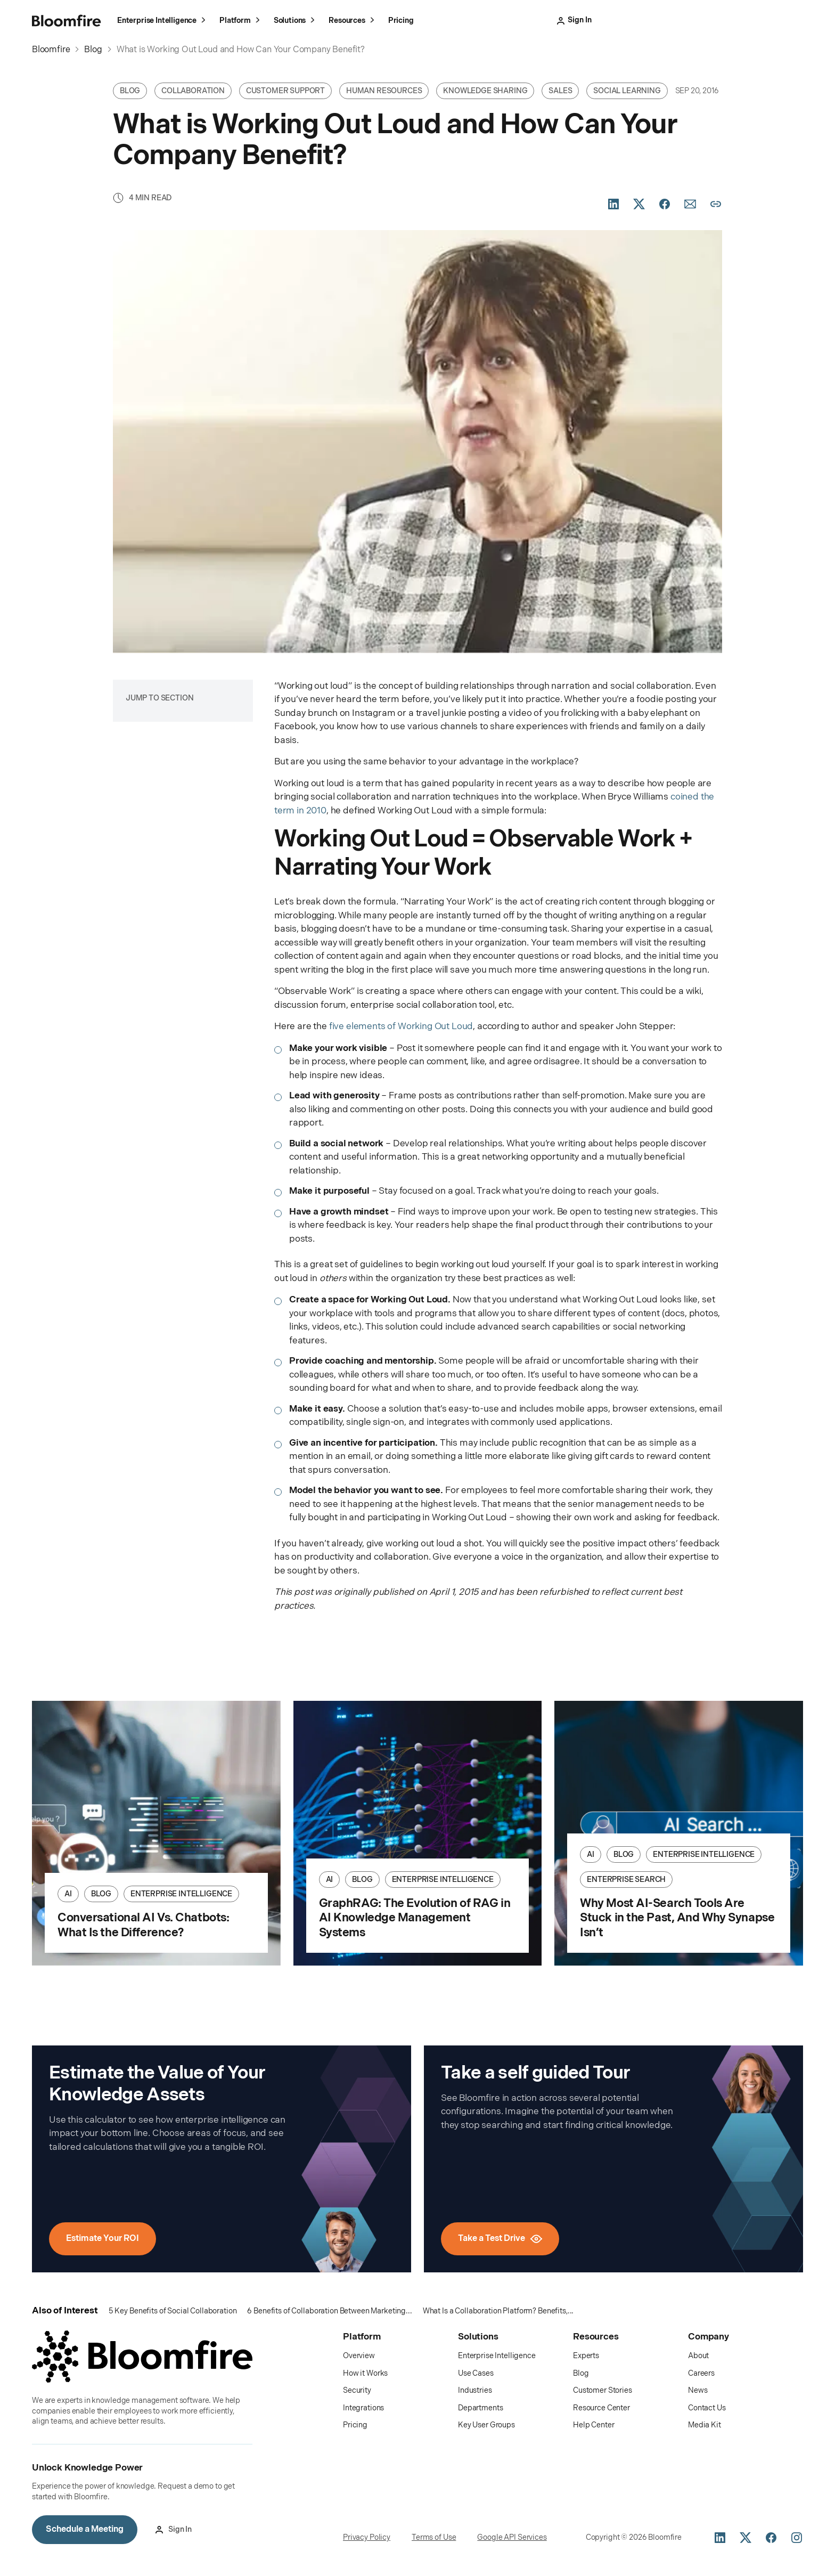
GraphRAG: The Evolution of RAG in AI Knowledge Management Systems (414, 1918)
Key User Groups (486, 2425)
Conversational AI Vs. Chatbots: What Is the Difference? (143, 1925)
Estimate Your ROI (102, 2238)
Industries (475, 2390)
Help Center (593, 2425)
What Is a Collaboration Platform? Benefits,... (498, 2311)
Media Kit (704, 2425)
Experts (586, 2355)
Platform (241, 22)
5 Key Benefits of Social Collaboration (173, 2311)
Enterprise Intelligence (163, 22)
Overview (359, 2355)
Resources (353, 22)
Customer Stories (602, 2390)
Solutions (296, 22)
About (698, 2355)
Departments (480, 2407)
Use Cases (476, 2373)
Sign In (605, 20)
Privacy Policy (366, 2537)
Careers (701, 2373)
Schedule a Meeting (759, 20)
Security (357, 2390)
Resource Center (601, 2407)
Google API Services (511, 2537)
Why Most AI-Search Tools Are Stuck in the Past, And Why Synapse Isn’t (677, 1918)
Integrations (363, 2407)
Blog (580, 2373)
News (697, 2390)
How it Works (365, 2373)
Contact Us (707, 2407)
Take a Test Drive (672, 20)
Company (708, 2337)
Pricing (401, 20)
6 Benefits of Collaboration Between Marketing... (329, 2311)
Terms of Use (434, 2537)
